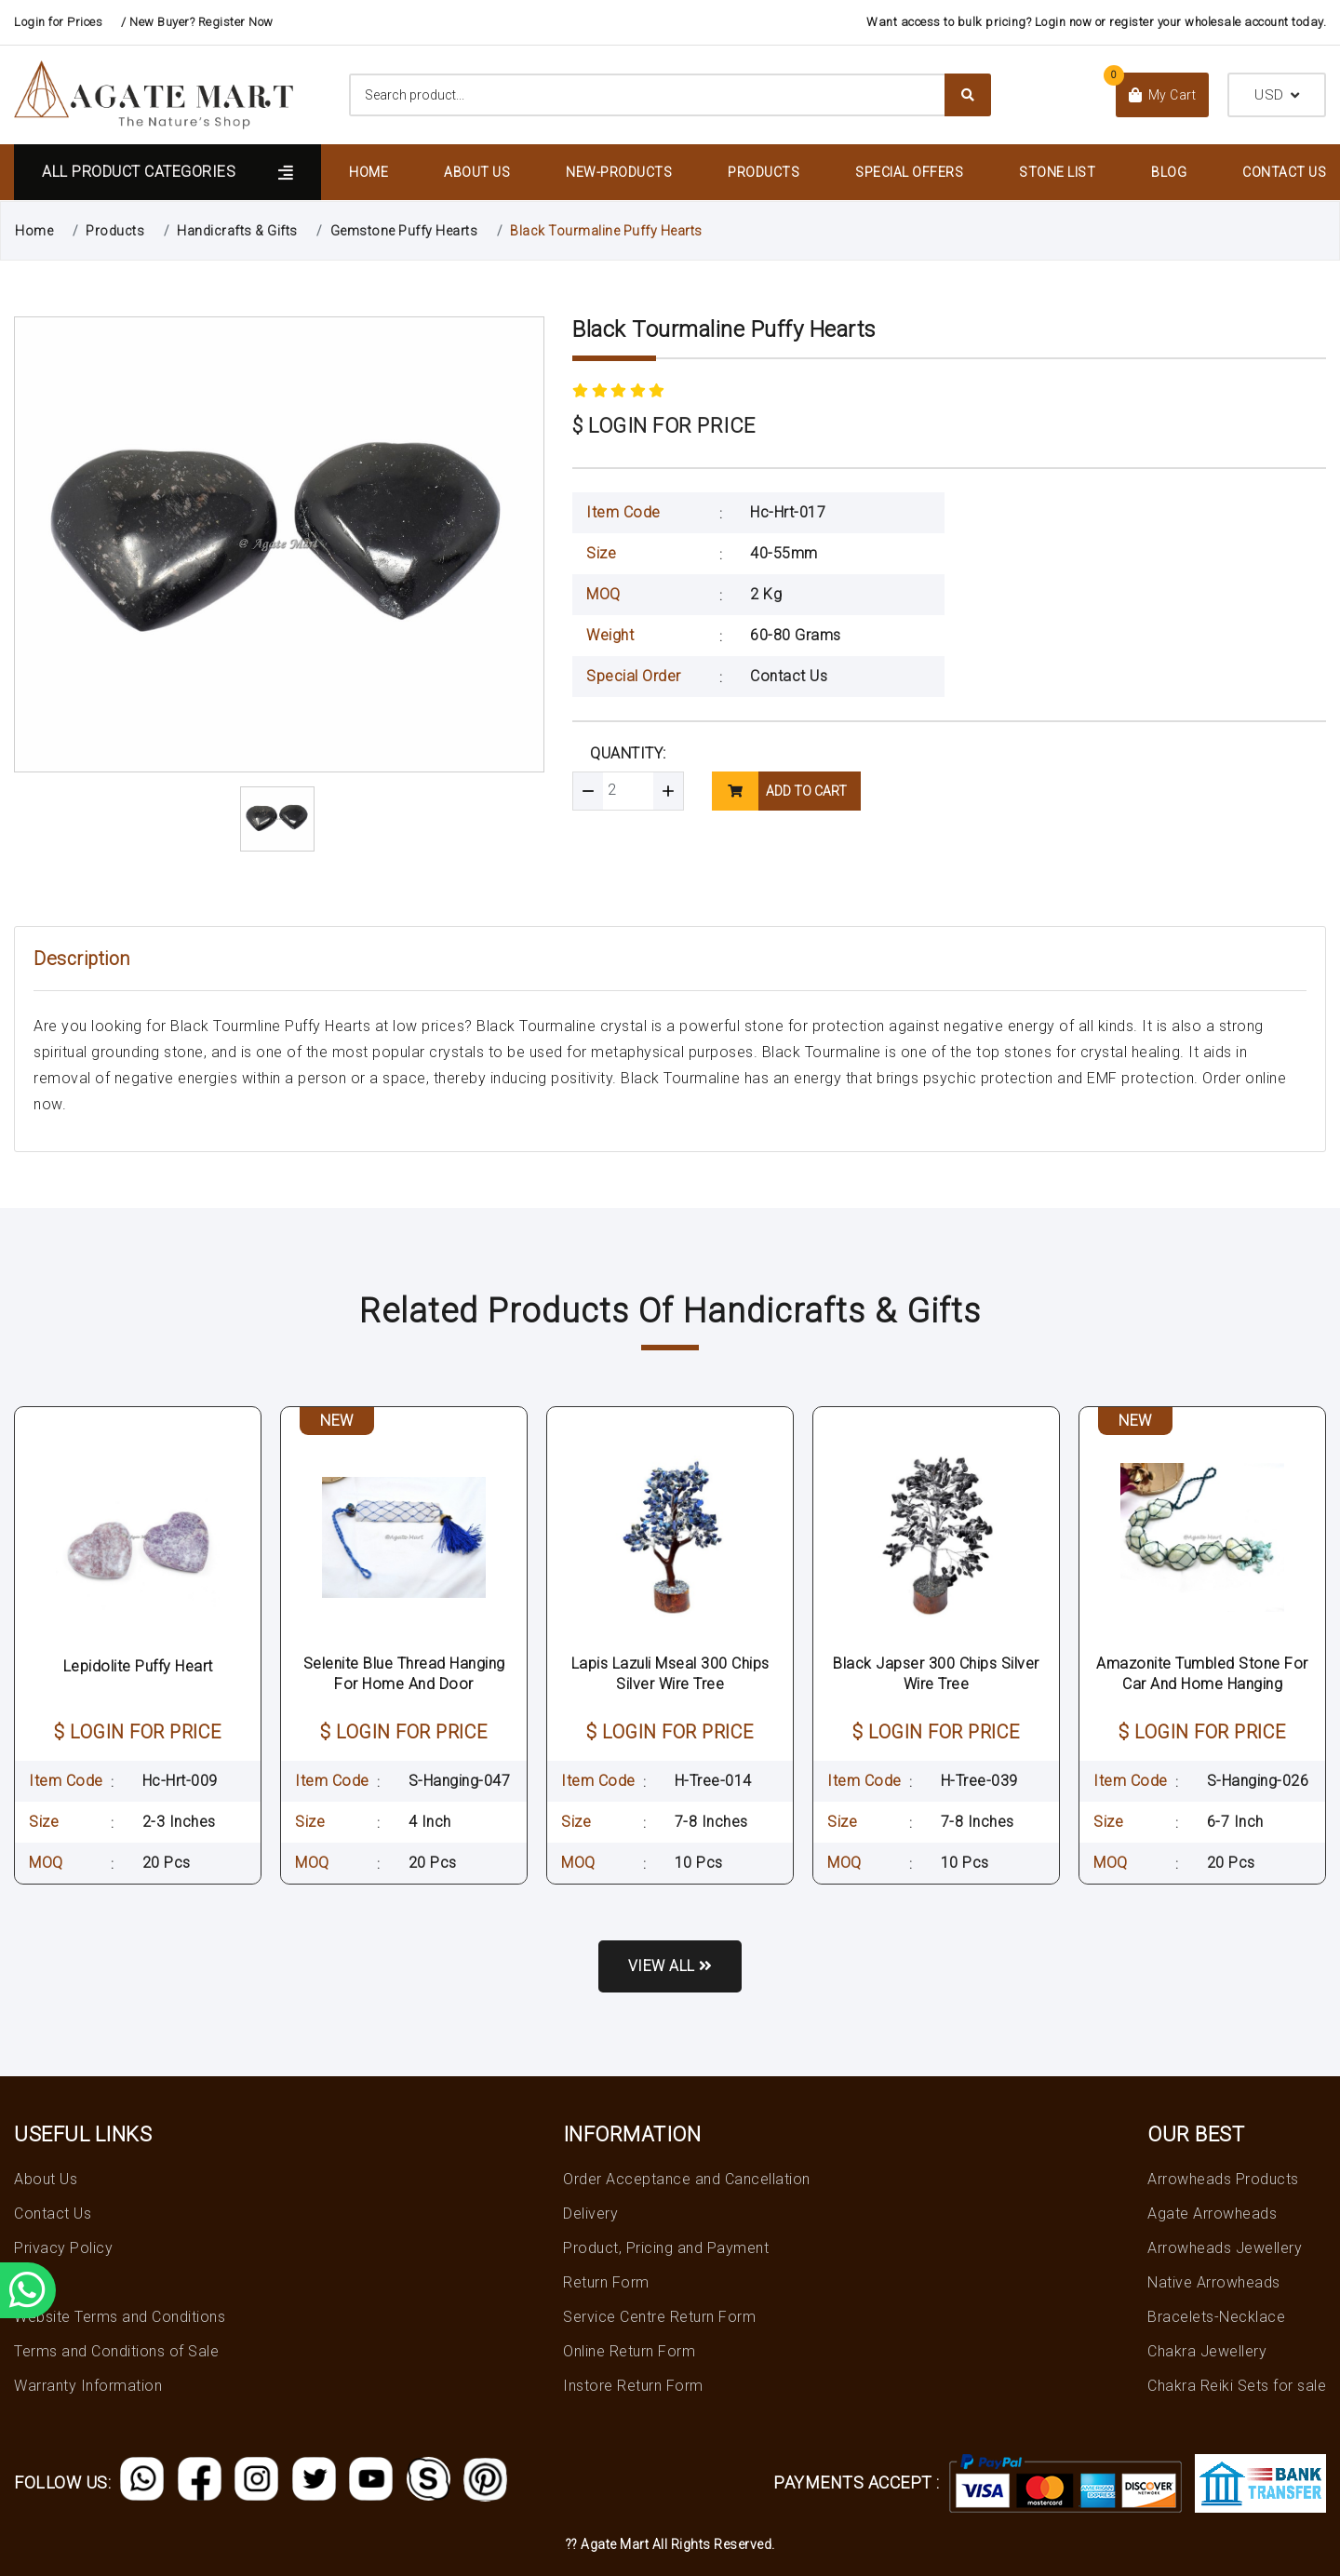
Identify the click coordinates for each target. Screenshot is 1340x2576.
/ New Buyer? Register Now (197, 22)
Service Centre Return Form (659, 2317)
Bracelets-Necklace (1216, 2317)
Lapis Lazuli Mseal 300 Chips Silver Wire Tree (670, 1674)
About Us (477, 172)
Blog (1168, 172)
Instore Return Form (633, 2386)
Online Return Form (629, 2351)
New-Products (619, 172)
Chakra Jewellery (1206, 2351)
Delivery (590, 2213)
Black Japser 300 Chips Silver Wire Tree (936, 1674)
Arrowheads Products (1223, 2179)
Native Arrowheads (1213, 2282)
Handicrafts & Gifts (237, 230)
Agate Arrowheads (1212, 2213)
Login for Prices (58, 22)
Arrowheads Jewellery (1224, 2248)
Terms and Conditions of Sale (116, 2351)
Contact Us (1284, 172)
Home (368, 172)
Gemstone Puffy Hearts (404, 230)
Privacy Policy (63, 2248)
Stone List (1057, 172)
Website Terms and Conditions (119, 2317)
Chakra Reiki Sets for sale (1236, 2386)
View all (670, 1966)
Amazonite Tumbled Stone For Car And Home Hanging (1202, 1674)
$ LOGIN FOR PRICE (664, 425)
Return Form (606, 2282)
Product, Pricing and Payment (666, 2248)
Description (82, 958)
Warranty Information (88, 2386)
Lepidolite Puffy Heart (138, 1666)
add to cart (779, 791)
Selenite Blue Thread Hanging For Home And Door (404, 1674)
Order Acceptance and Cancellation (687, 2179)
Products (763, 172)
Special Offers (909, 172)
